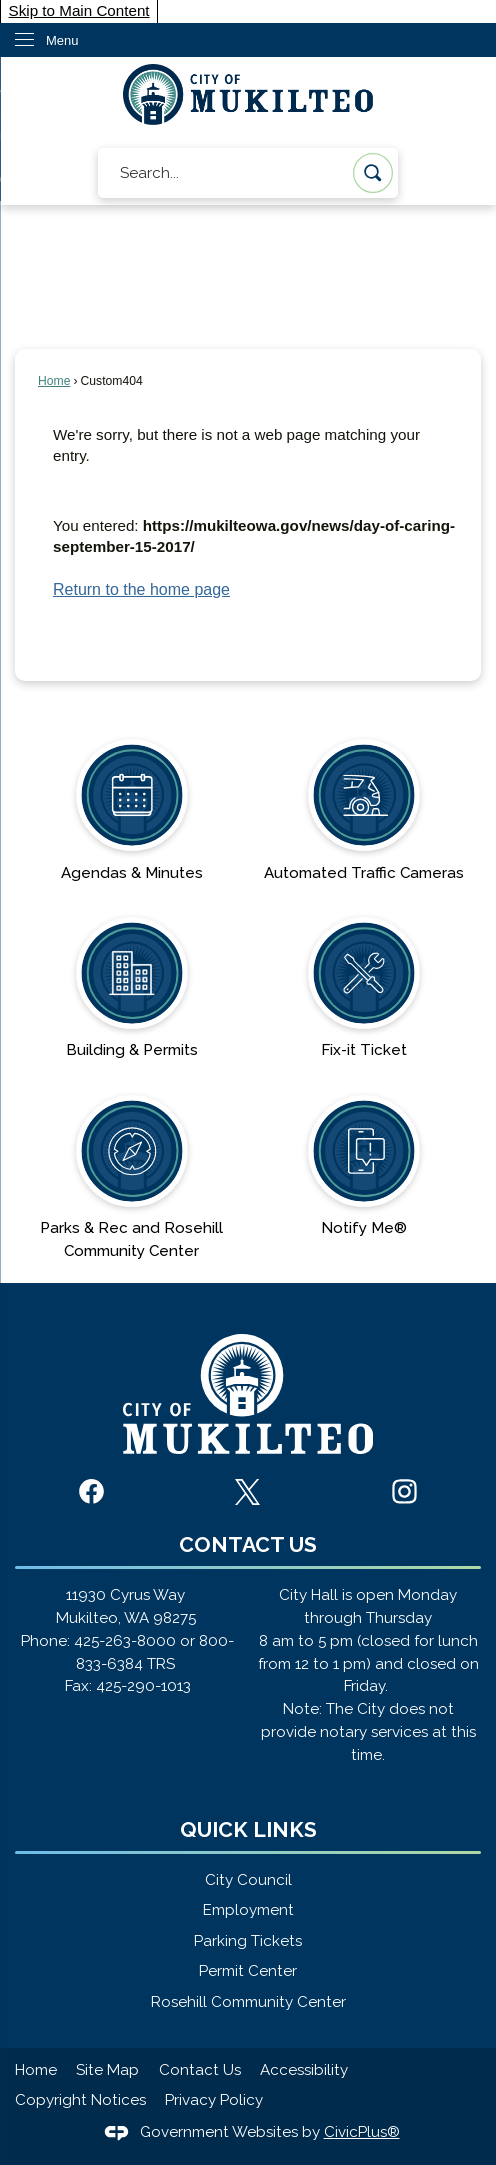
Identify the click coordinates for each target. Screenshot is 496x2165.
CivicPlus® (362, 2132)
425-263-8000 (125, 1641)
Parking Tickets (248, 1941)
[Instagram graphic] (404, 1491)
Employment (248, 1910)
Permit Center (248, 1971)
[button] (373, 173)
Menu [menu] (62, 40)
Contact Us (200, 2070)
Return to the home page (141, 589)
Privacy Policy (214, 2100)
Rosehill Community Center (248, 2002)
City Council (248, 1880)
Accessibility (304, 2070)
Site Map (107, 2070)
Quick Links (248, 1829)
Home (54, 381)
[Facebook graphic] (91, 1491)
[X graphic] (247, 1492)
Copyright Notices (80, 2100)
